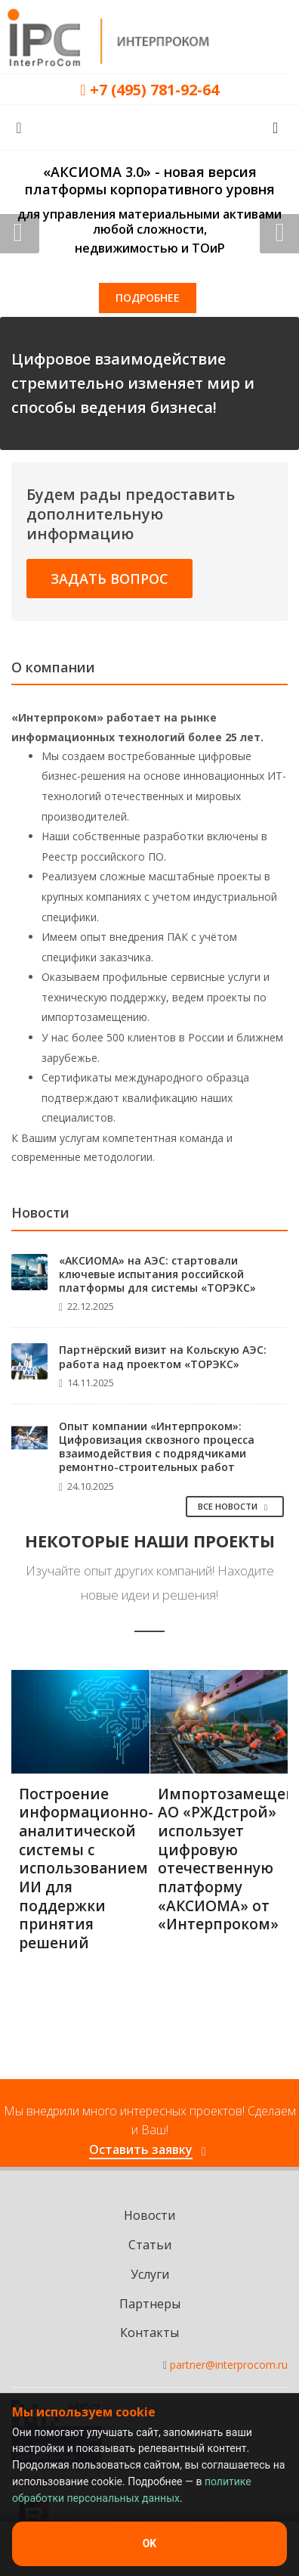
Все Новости (235, 1506)
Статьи (149, 2244)
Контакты (149, 2332)
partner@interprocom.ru (229, 2364)
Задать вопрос (109, 579)
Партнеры (149, 2303)
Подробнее (148, 297)
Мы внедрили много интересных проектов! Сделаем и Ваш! (150, 2131)
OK (150, 2543)
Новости (149, 2215)
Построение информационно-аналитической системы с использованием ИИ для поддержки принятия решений (86, 1869)
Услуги (150, 2274)
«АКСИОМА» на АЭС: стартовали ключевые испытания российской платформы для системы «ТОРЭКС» (157, 1274)
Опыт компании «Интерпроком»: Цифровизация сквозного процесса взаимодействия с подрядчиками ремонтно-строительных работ (156, 1447)
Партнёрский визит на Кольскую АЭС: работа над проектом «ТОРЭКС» (163, 1356)
